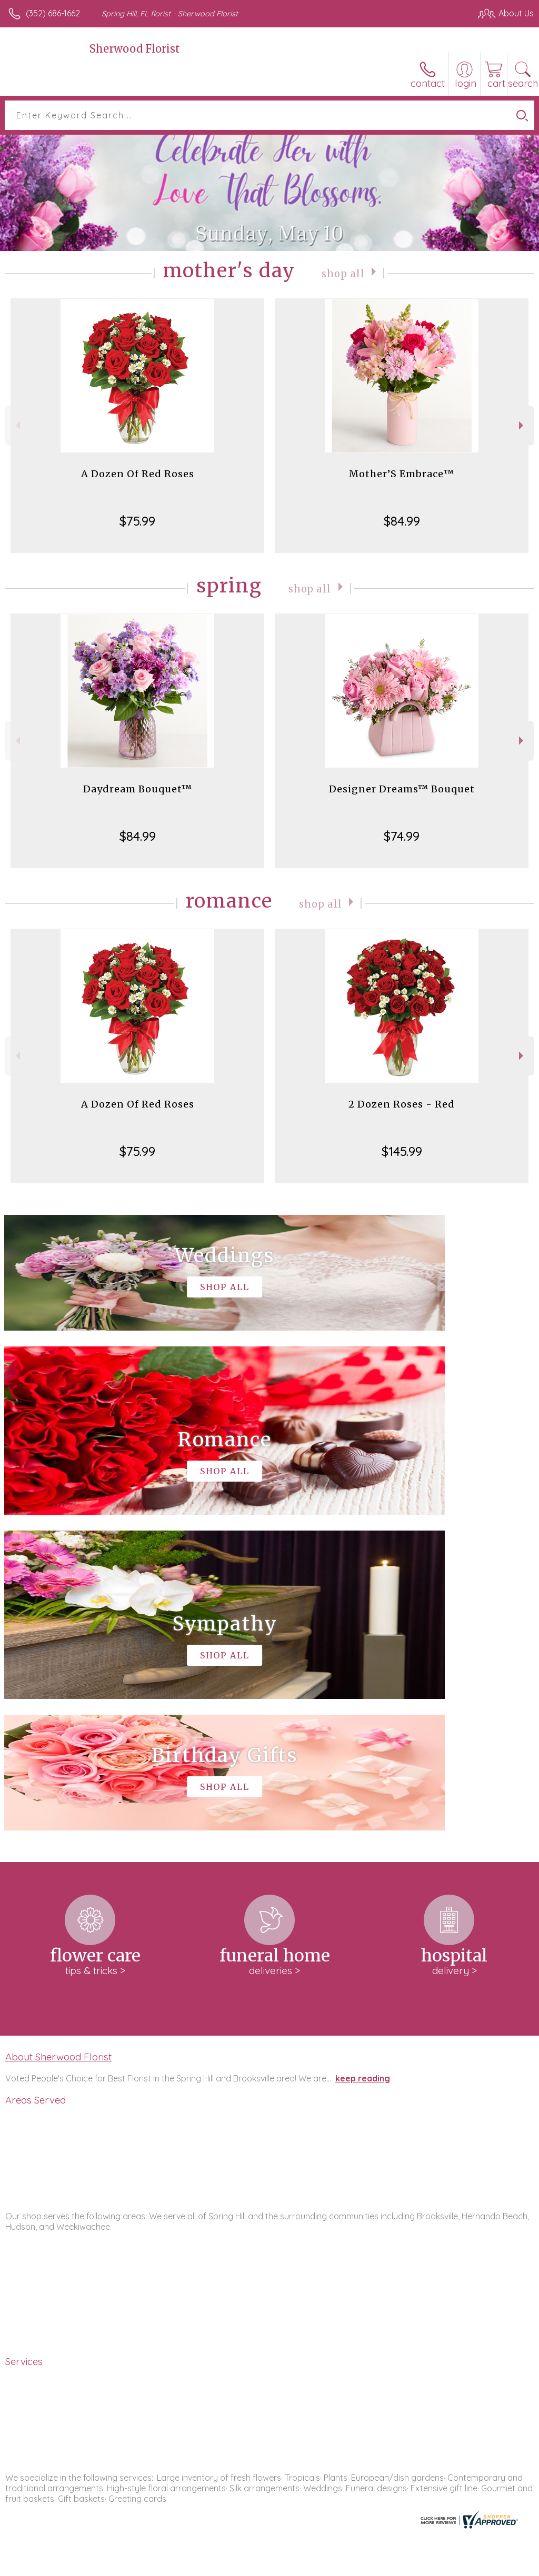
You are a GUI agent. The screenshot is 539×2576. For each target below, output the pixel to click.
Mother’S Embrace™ (401, 474)
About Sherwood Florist (58, 1741)
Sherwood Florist (134, 48)
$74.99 (402, 836)
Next (522, 425)
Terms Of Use (292, 2565)
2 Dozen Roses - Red (401, 1104)
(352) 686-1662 (53, 13)
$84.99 (402, 521)
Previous (16, 425)
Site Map (495, 2565)
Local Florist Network (430, 2565)
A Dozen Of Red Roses (137, 474)
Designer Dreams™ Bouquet (402, 789)
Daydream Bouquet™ (137, 789)
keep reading (362, 1762)
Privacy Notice (355, 2565)
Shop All (343, 273)
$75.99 (137, 521)
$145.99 (402, 1151)
